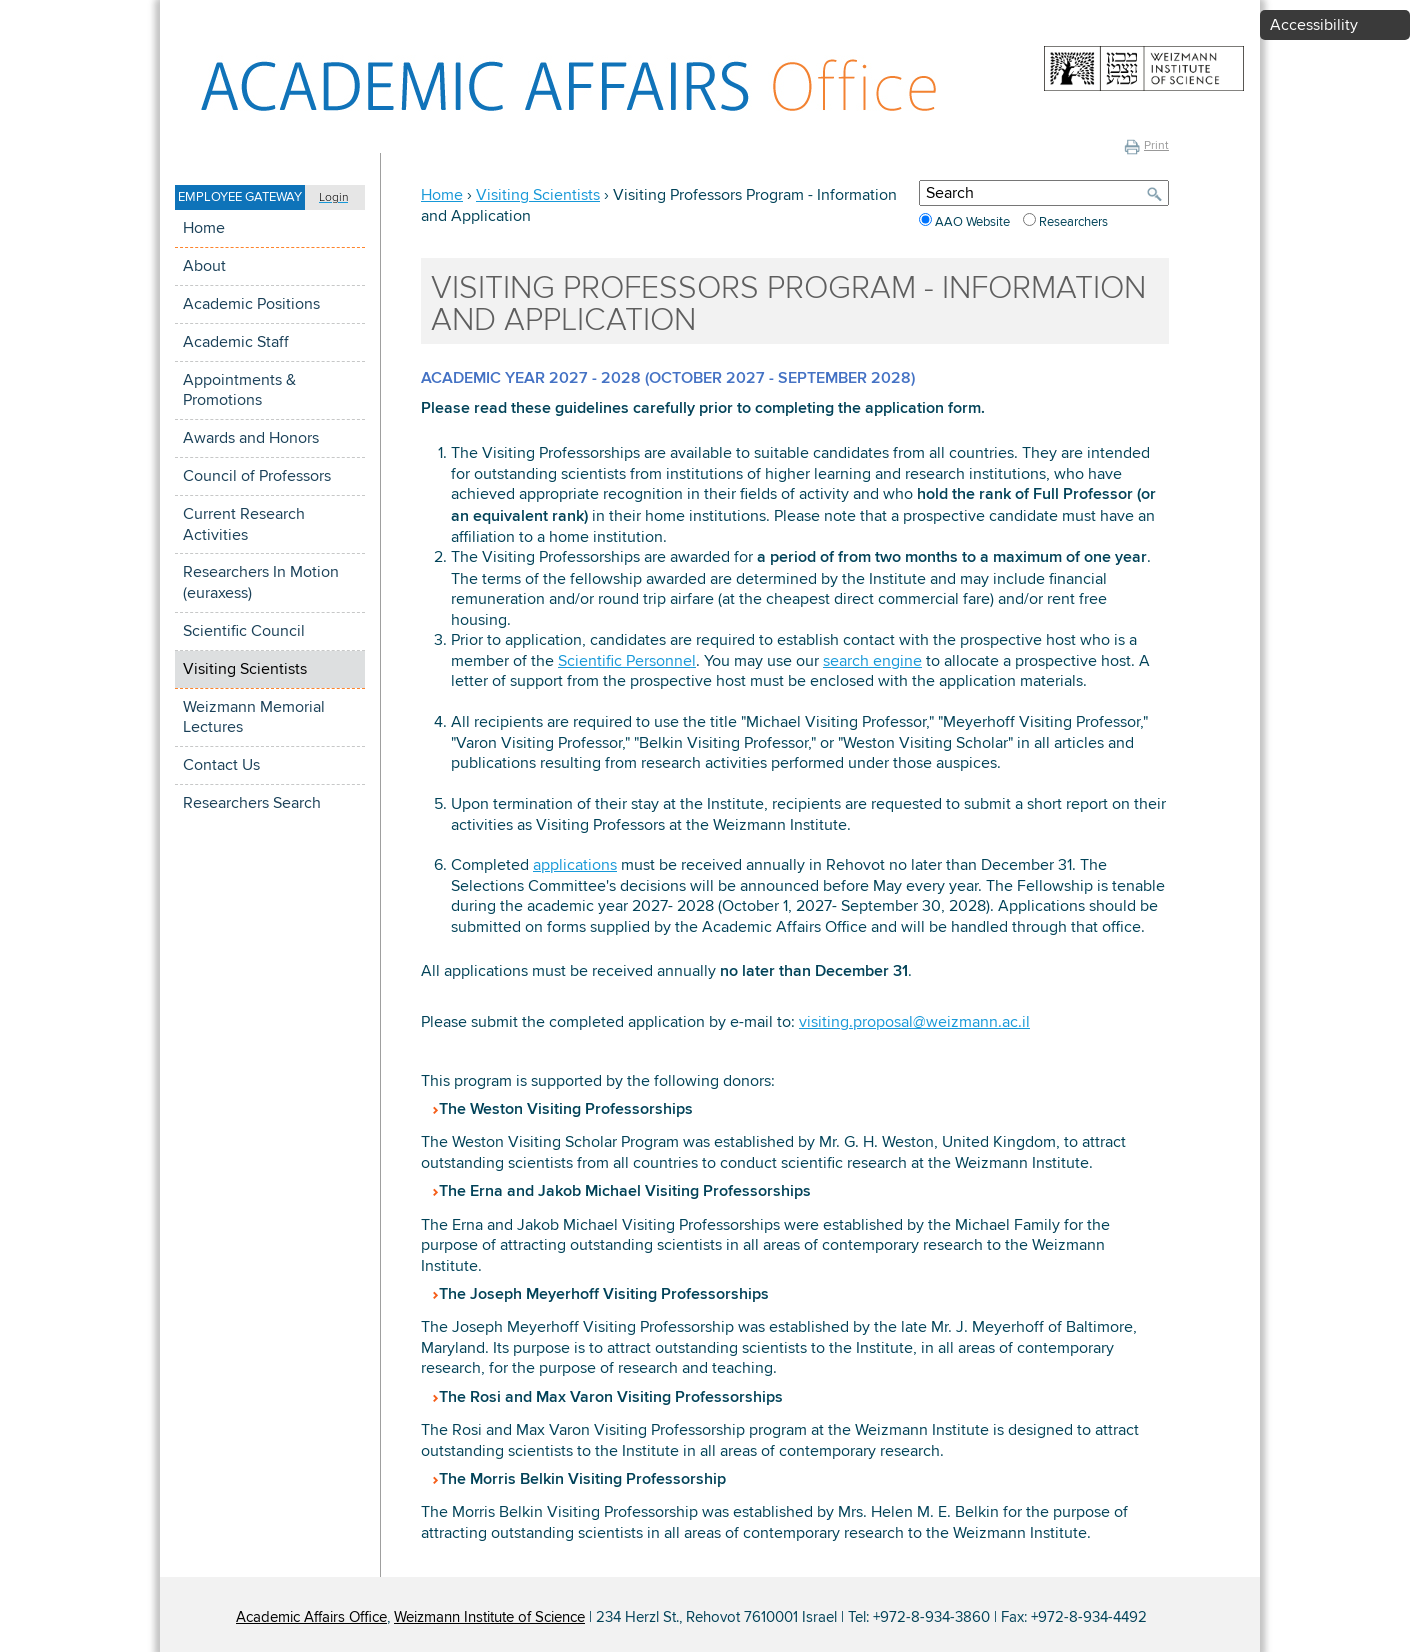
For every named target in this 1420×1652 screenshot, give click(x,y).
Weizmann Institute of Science (489, 1617)
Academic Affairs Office (311, 1617)
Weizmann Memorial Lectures (254, 717)
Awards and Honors (251, 438)
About (204, 266)
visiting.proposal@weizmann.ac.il (914, 1022)
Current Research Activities (244, 524)
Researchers (1073, 222)
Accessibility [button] (1314, 25)
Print (1146, 145)
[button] (270, 197)
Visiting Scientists (245, 669)
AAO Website (974, 222)
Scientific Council (244, 631)
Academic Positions (251, 304)
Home (204, 228)
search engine (872, 661)
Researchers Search (252, 803)
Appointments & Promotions (239, 390)
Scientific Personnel (627, 661)
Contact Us (221, 765)
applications (575, 865)
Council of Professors (257, 476)
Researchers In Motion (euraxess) (261, 582)
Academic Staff (236, 342)
